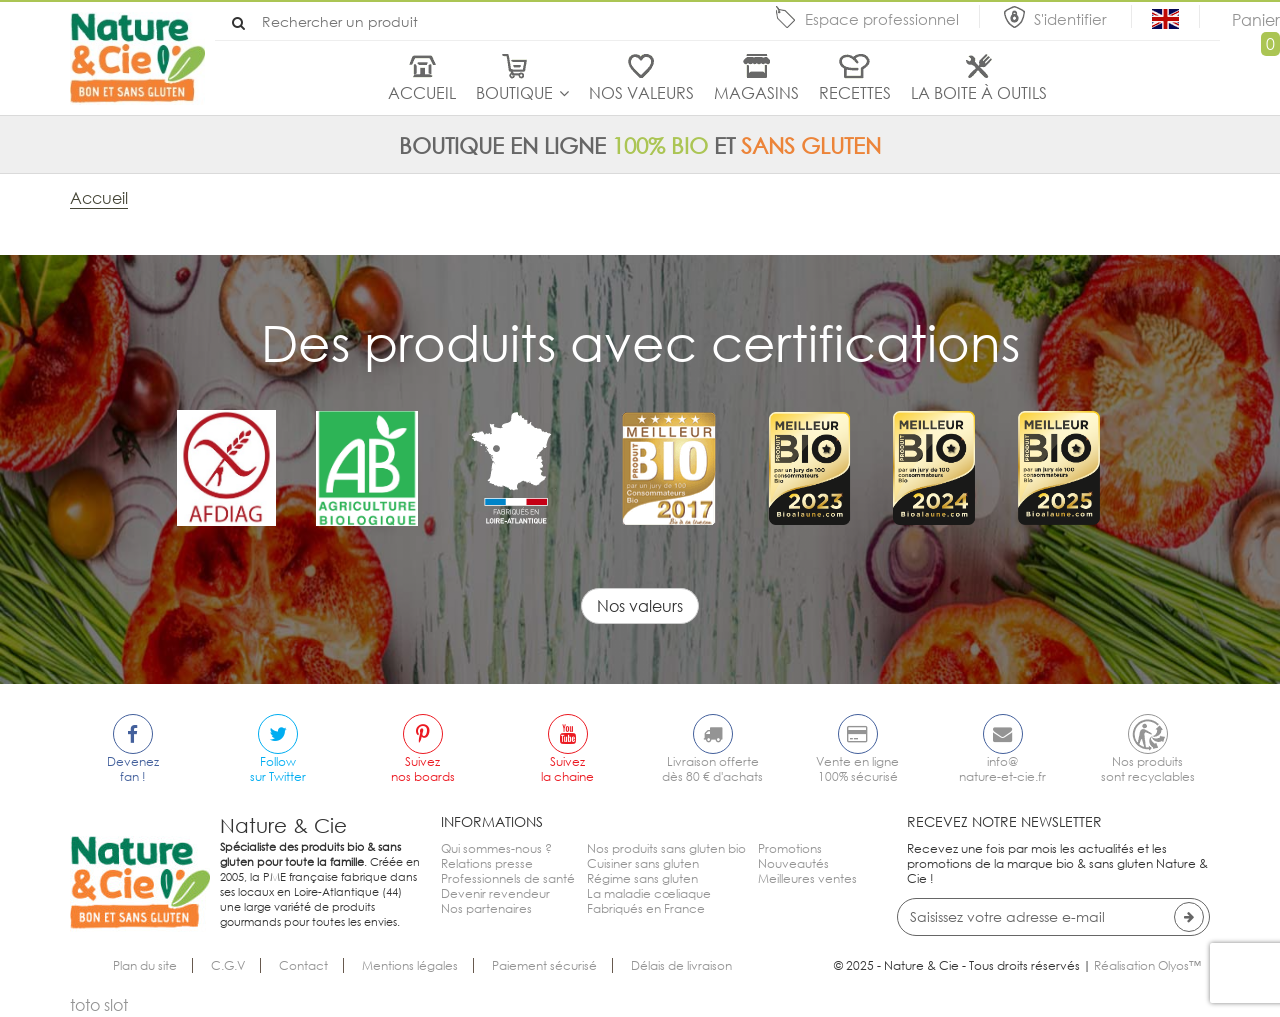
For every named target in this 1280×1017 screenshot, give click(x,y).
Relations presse (487, 863)
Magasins (756, 93)
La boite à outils (979, 93)
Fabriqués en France (646, 908)
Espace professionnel (882, 19)
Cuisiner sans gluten (643, 863)
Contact (303, 965)
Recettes (855, 93)
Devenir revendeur (495, 893)
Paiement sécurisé (544, 965)
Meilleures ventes (807, 878)
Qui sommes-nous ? (496, 848)
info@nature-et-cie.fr (1002, 769)
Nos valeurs (641, 93)
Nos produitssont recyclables (1148, 769)
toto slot (99, 1005)
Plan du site (145, 965)
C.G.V (228, 965)
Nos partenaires (486, 908)
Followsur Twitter (278, 769)
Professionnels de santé (508, 878)
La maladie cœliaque (649, 893)
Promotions (790, 848)
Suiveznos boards (423, 769)
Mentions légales (410, 965)
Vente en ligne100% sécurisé (857, 769)
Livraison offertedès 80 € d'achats (712, 769)
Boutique (514, 93)
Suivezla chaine (567, 769)
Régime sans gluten (642, 878)
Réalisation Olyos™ (1147, 965)
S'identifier (1072, 19)
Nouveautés (793, 863)
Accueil (422, 93)
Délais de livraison (681, 965)
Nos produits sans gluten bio (666, 848)
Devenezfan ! (133, 769)
